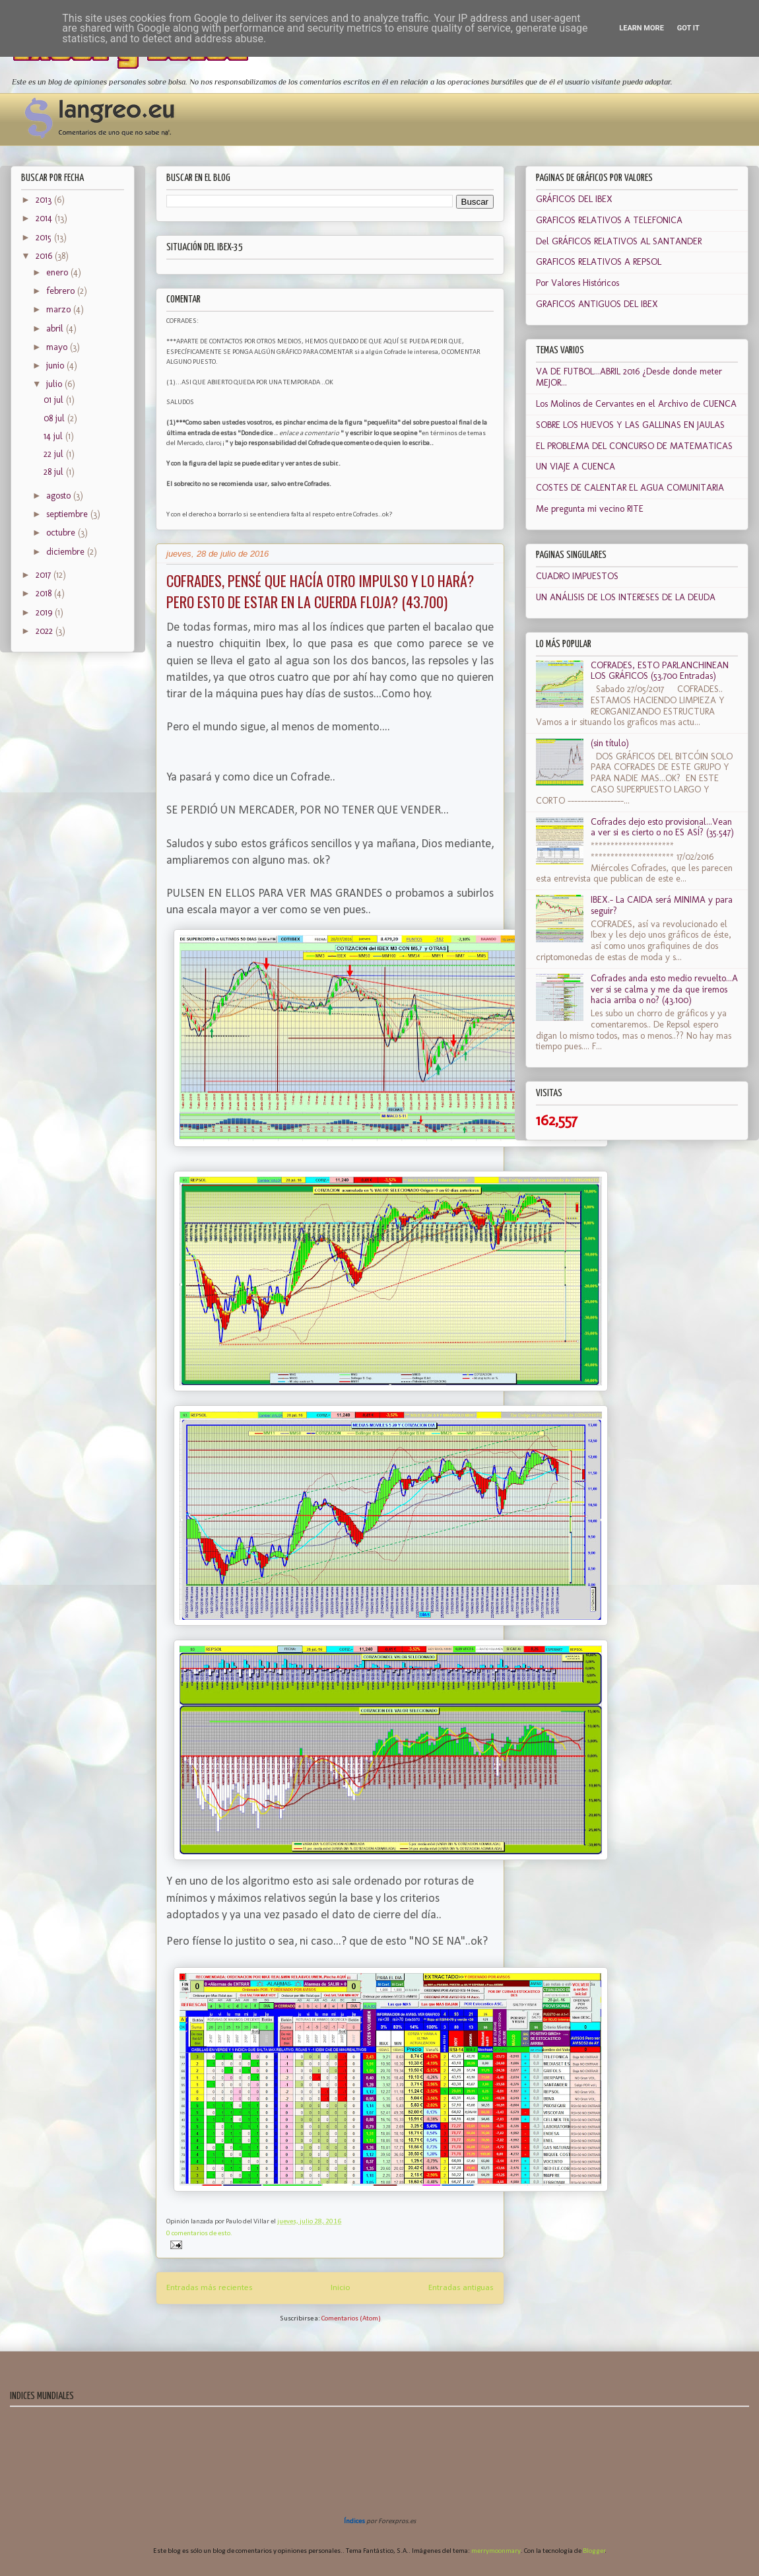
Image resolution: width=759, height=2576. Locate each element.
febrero (61, 290)
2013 (45, 199)
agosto (59, 495)
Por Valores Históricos (577, 283)
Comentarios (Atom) (351, 2318)
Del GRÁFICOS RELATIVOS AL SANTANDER (619, 241)
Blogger (594, 2551)
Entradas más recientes (209, 2287)
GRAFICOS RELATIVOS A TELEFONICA (609, 220)
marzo (59, 309)
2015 (45, 237)
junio (56, 365)
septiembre (68, 514)
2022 (45, 631)
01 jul (55, 399)
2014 (45, 218)
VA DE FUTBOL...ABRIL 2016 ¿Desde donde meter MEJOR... (629, 377)
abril (56, 328)
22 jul (55, 454)
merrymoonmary (496, 2551)
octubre (62, 532)
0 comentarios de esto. (199, 2233)
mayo (58, 347)
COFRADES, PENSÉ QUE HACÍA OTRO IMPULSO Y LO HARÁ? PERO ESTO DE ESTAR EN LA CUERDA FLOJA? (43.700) (320, 591)
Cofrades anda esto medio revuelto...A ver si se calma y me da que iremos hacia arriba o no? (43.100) (664, 989)
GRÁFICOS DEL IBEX (574, 199)
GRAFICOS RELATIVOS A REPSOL (598, 261)
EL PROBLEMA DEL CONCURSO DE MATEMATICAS (634, 446)
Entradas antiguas (461, 2287)
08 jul (55, 418)
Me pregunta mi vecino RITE (590, 508)
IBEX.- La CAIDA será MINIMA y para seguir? (662, 905)
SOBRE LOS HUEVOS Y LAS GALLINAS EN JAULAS (630, 425)
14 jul (54, 436)
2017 (44, 574)
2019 (45, 612)
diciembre (66, 551)
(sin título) (610, 743)
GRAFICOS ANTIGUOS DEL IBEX (597, 304)
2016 (45, 255)
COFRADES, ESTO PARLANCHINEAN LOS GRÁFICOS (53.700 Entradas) (660, 671)
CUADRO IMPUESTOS (577, 576)
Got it (688, 28)
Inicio (340, 2287)
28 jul (55, 471)
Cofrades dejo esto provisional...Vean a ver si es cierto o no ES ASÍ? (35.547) (662, 827)
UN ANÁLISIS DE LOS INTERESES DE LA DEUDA (625, 597)
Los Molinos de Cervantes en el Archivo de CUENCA (636, 403)
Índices (354, 2521)
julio (55, 384)
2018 (45, 593)
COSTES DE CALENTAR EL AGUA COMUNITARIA (630, 487)
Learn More (641, 28)
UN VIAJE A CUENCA (575, 466)
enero (58, 272)
